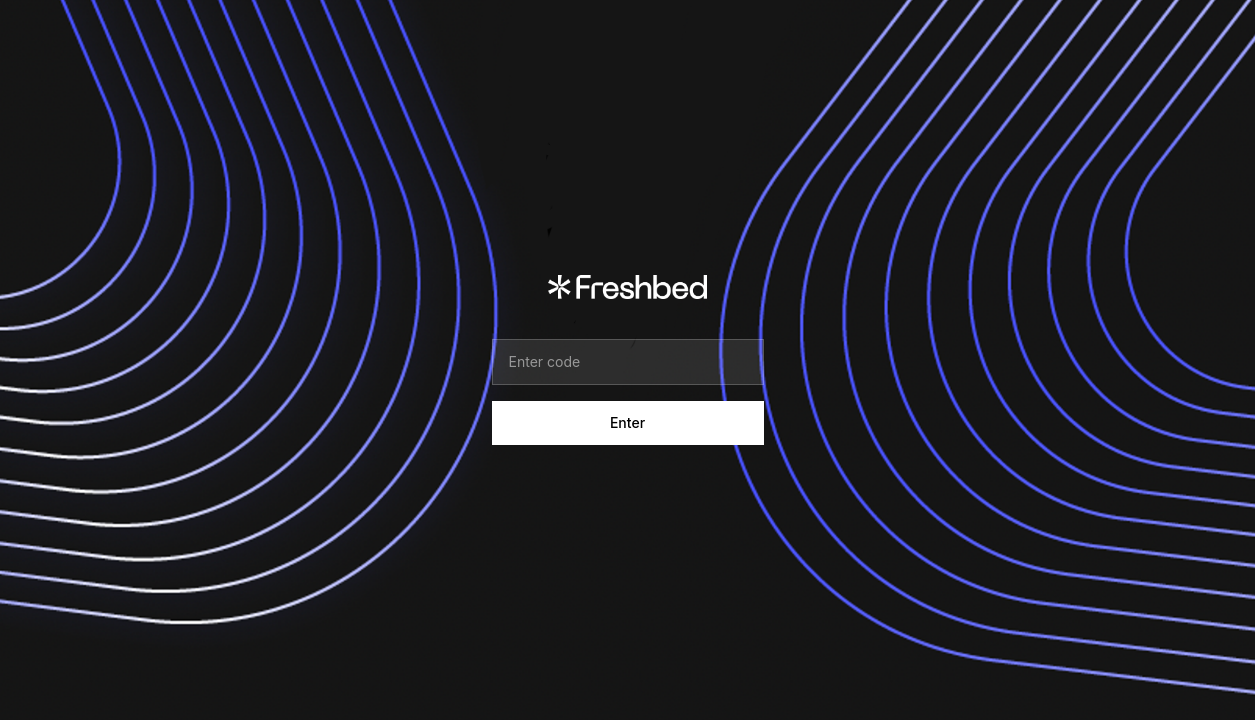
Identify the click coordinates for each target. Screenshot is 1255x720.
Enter (627, 422)
